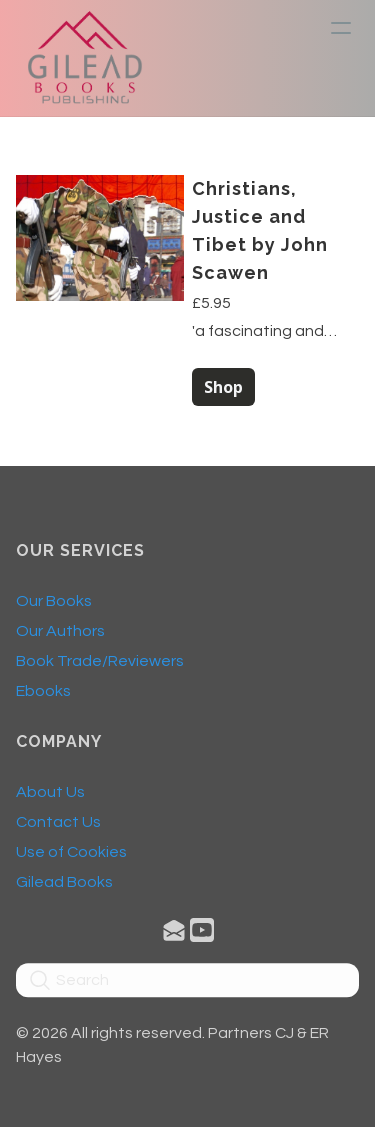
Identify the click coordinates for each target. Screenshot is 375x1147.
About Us (50, 797)
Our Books (54, 606)
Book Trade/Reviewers (100, 666)
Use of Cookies (71, 857)
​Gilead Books (64, 887)
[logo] (85, 58)
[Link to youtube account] (202, 934)
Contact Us (58, 827)
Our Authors (60, 636)
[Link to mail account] (174, 934)
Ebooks (43, 696)
